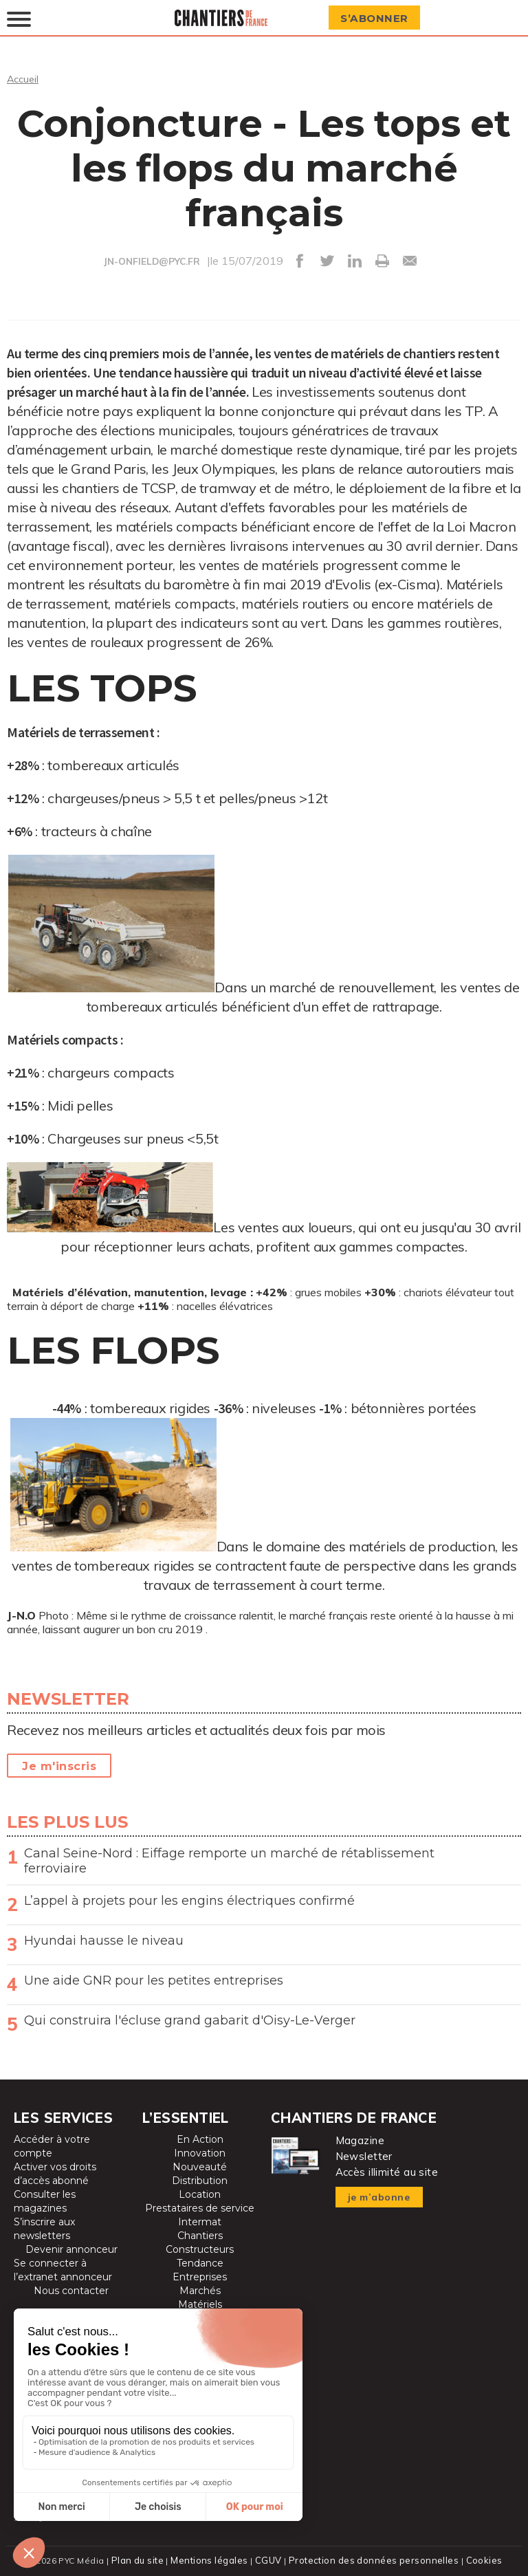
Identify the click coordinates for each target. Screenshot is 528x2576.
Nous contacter (71, 2290)
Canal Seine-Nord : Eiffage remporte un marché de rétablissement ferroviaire (229, 1860)
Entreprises (200, 2276)
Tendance (200, 2262)
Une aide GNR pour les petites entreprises (153, 1979)
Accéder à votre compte (52, 2145)
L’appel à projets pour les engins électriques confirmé (189, 1900)
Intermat (199, 2221)
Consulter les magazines (45, 2200)
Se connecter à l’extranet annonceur (63, 2269)
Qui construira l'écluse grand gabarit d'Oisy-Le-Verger (189, 2019)
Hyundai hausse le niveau (104, 1939)
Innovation (200, 2152)
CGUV (270, 2559)
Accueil (24, 78)
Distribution (200, 2180)
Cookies (478, 2559)
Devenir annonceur (71, 2248)
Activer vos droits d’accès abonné (55, 2173)
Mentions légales (213, 2559)
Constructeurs (200, 2248)
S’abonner (379, 18)
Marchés (200, 2290)
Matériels (200, 2303)
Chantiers (200, 2235)
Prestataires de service (199, 2207)
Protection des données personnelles (371, 2559)
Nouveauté (200, 2166)
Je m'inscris (59, 1765)
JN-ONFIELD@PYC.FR (151, 261)
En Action (200, 2138)
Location (200, 2193)
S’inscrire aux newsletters (44, 2228)
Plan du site (143, 2559)
